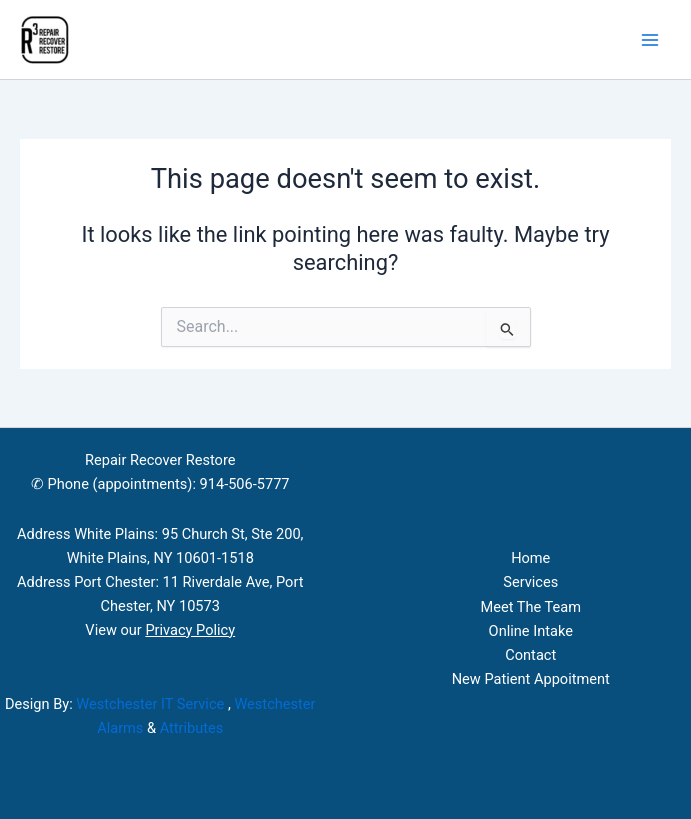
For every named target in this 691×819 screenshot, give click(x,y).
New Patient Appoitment (531, 679)
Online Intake (531, 631)
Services (530, 582)
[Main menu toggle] (650, 40)
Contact (530, 655)
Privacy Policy (190, 630)
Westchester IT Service (150, 704)
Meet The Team (530, 607)
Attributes (192, 728)
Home (530, 558)
